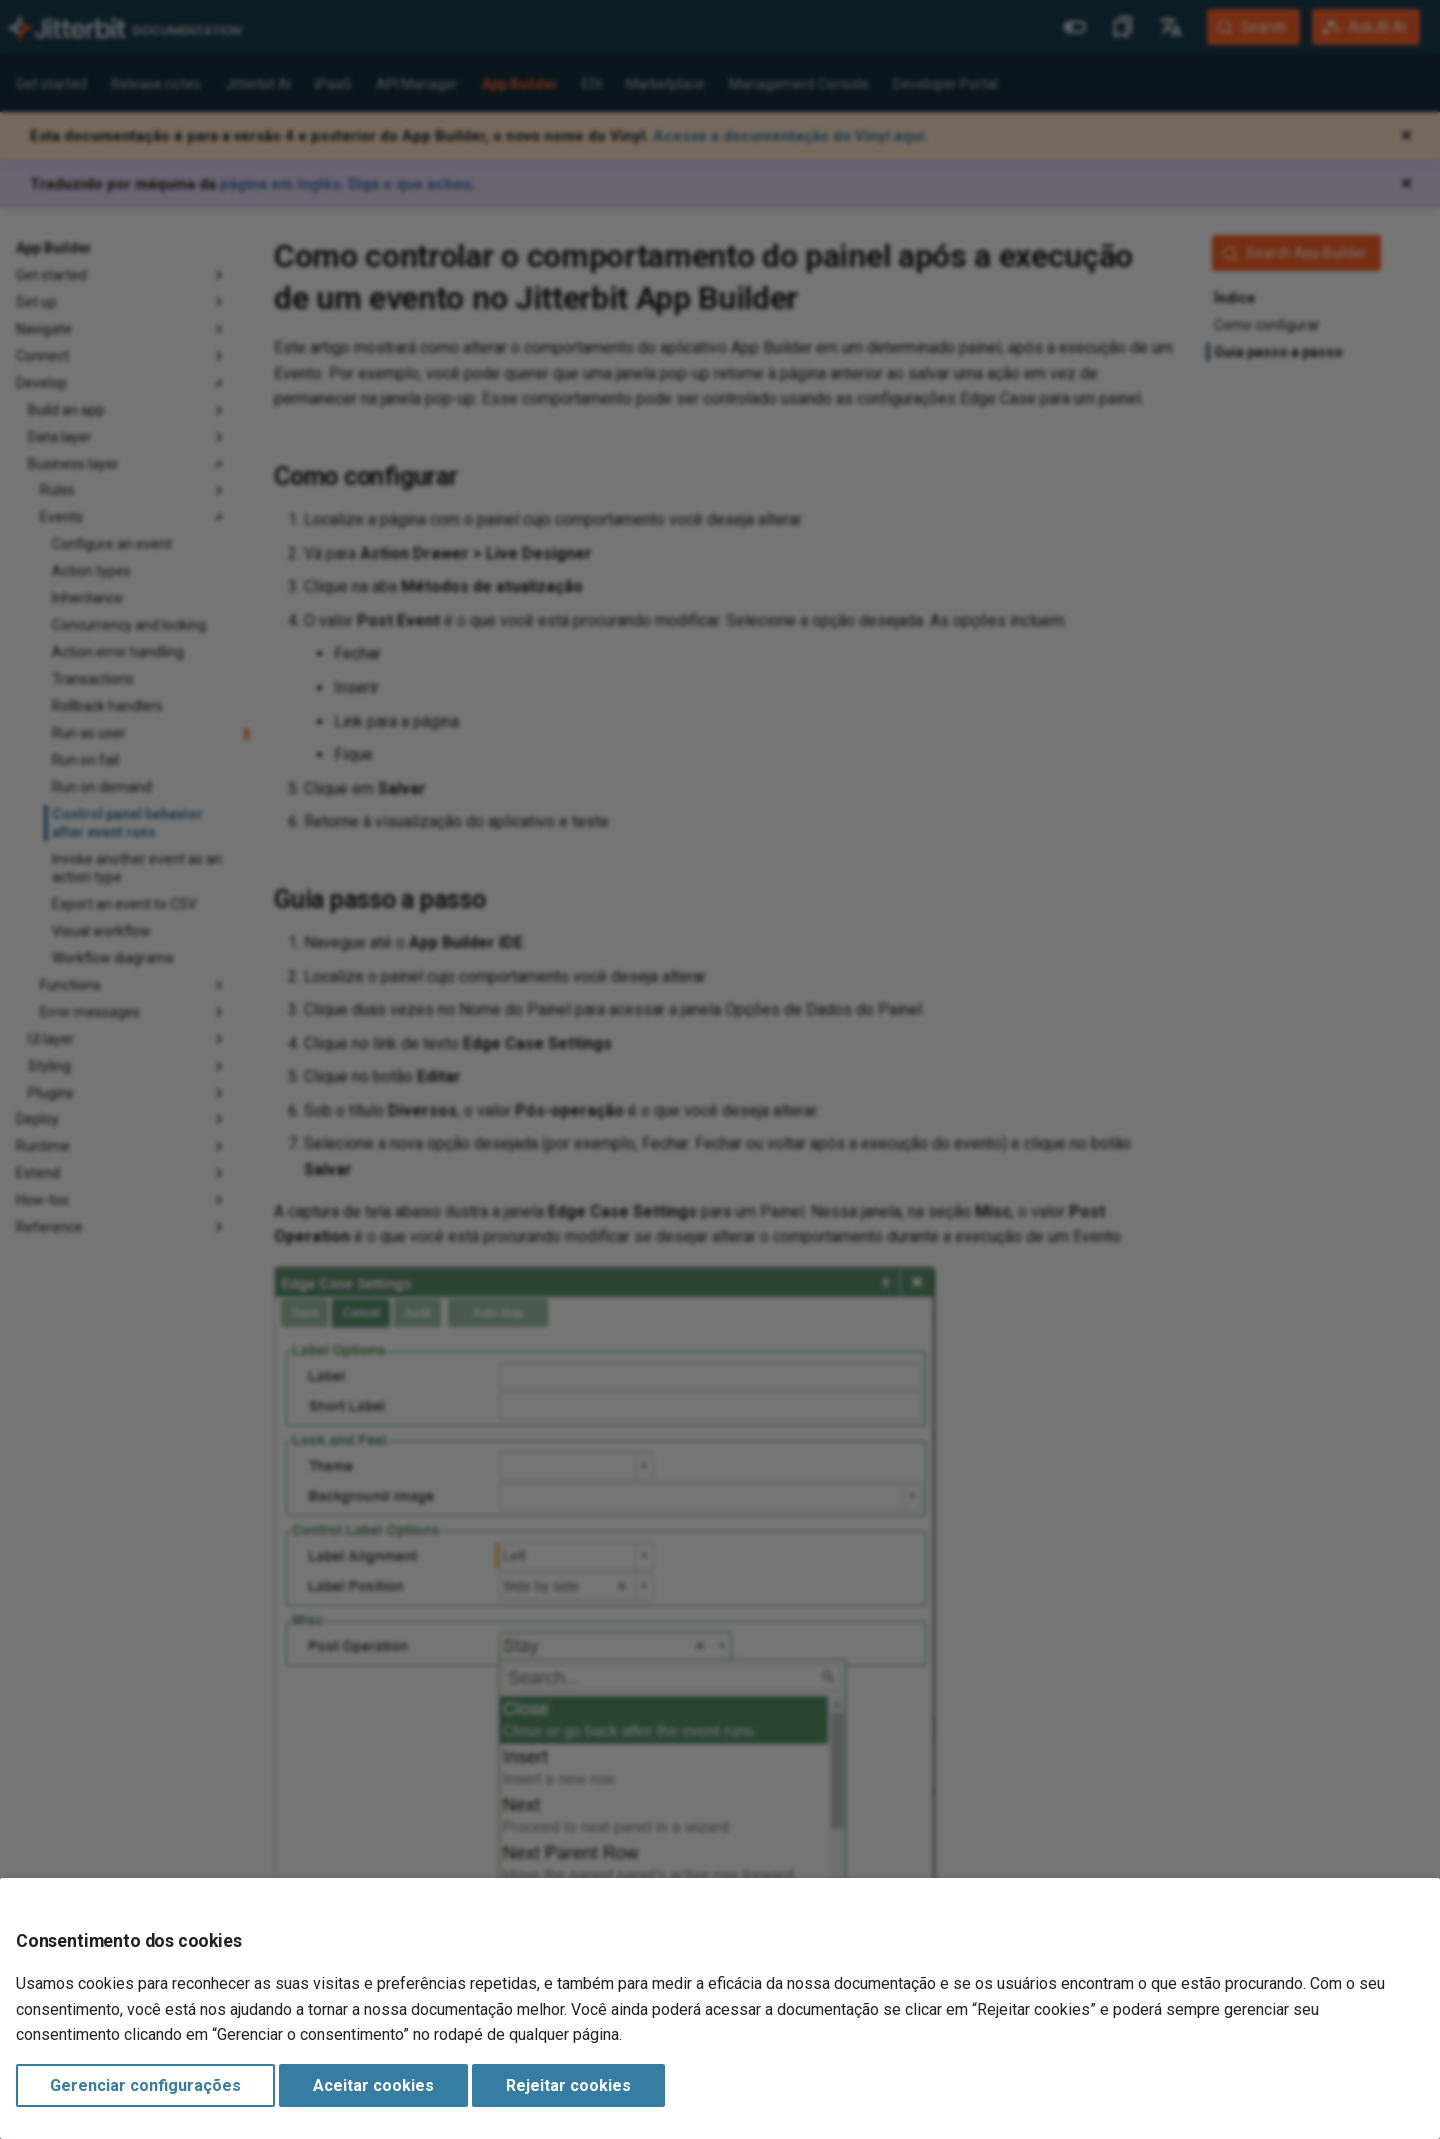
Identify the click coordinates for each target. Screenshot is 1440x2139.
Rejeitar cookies (568, 2085)
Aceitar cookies (373, 2085)
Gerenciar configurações (145, 2085)
